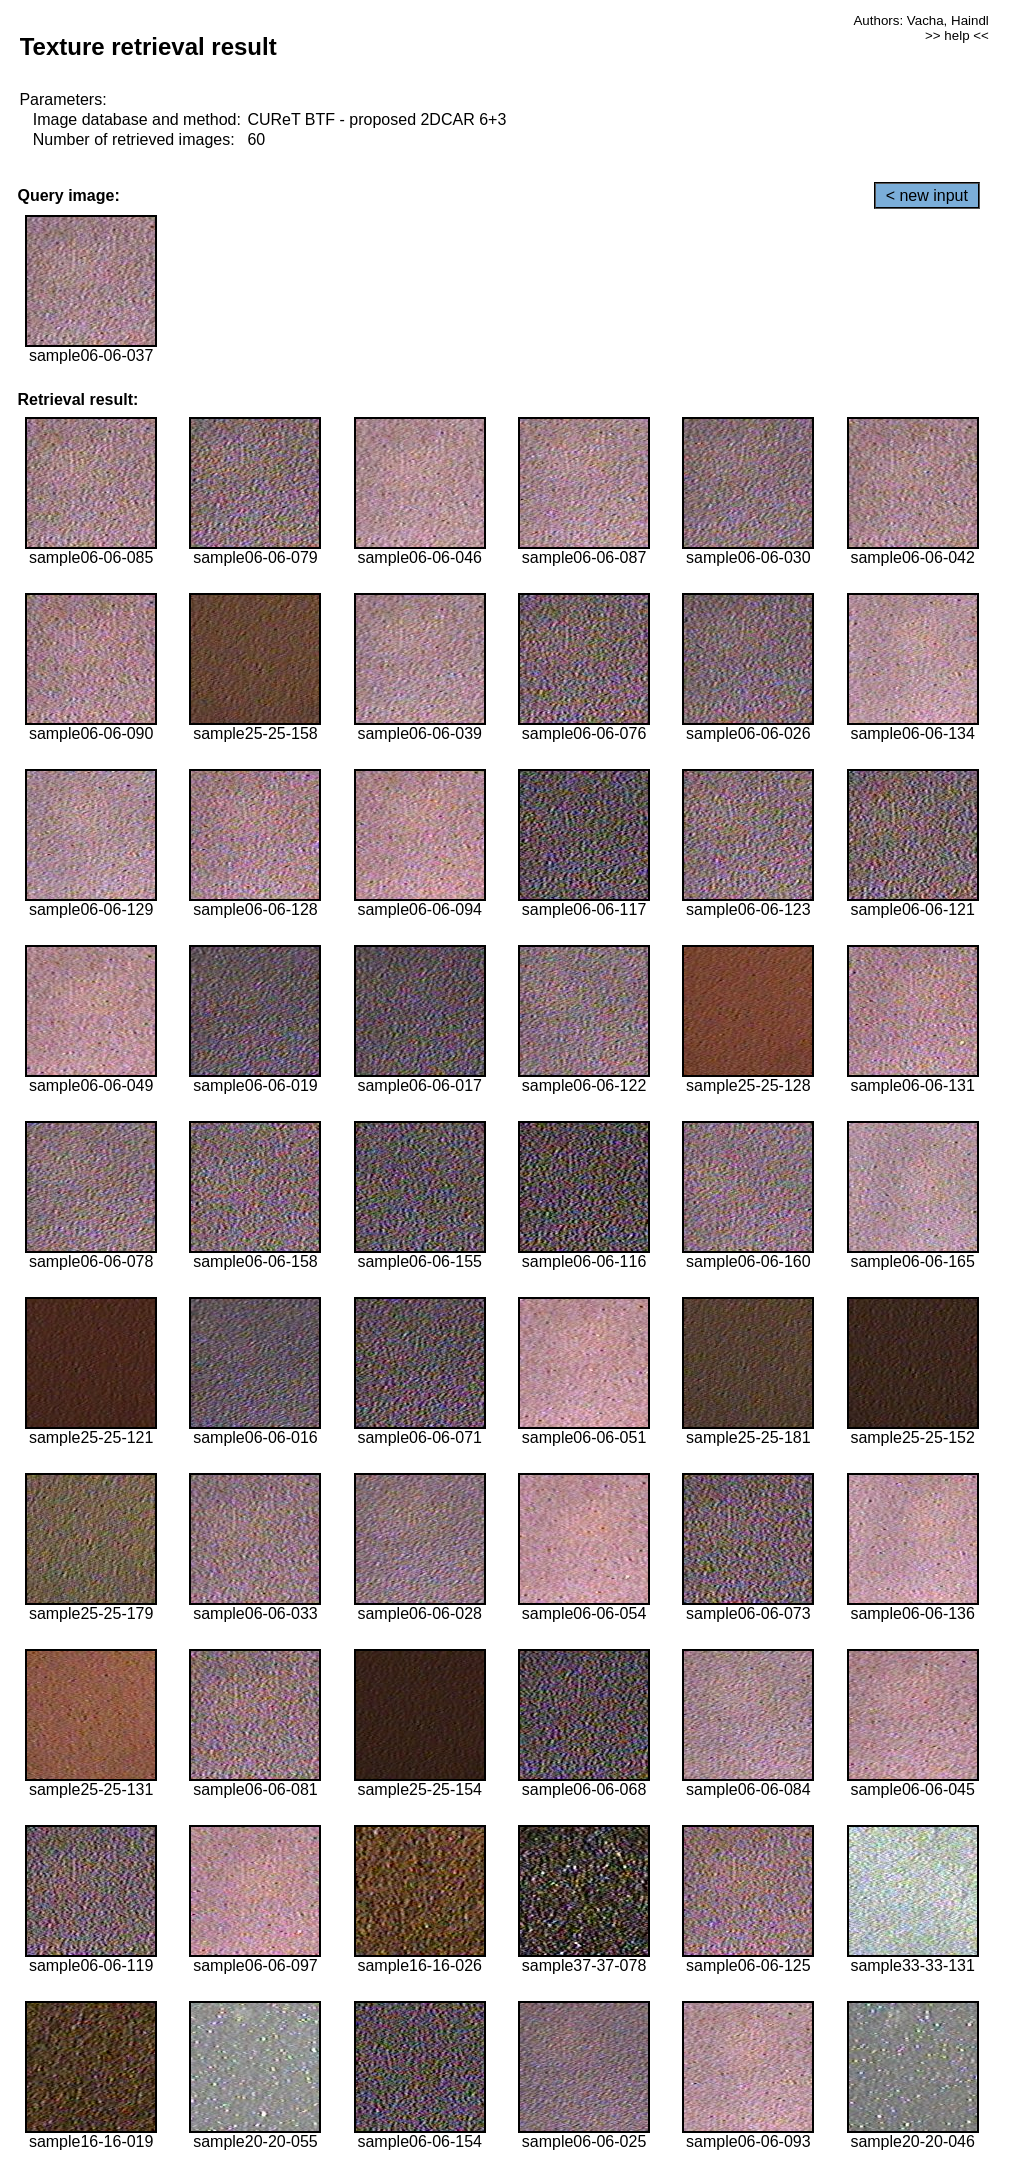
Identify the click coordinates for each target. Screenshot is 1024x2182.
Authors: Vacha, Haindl (920, 20)
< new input (927, 195)
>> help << (957, 35)
